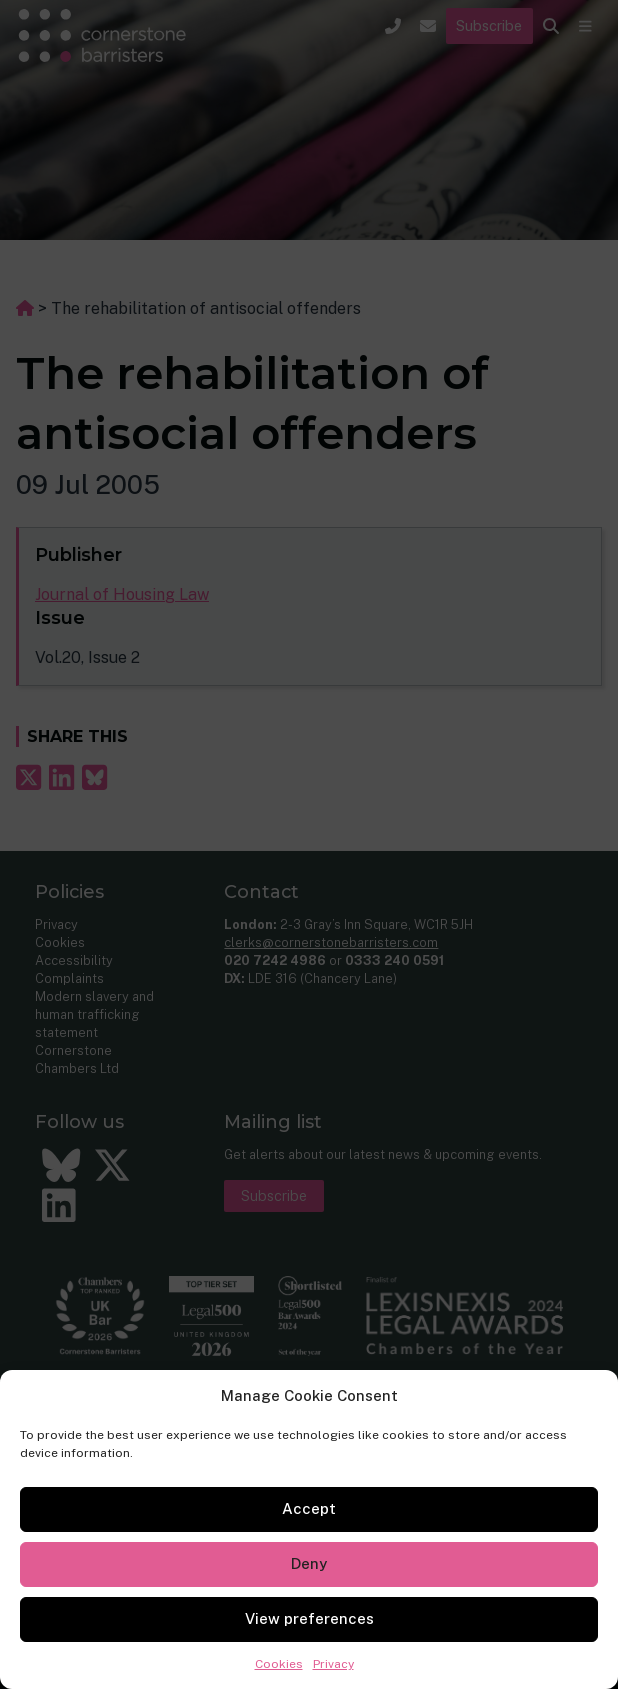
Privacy (333, 1664)
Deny (309, 1563)
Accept (309, 1508)
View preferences (309, 1618)
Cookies (279, 1664)
